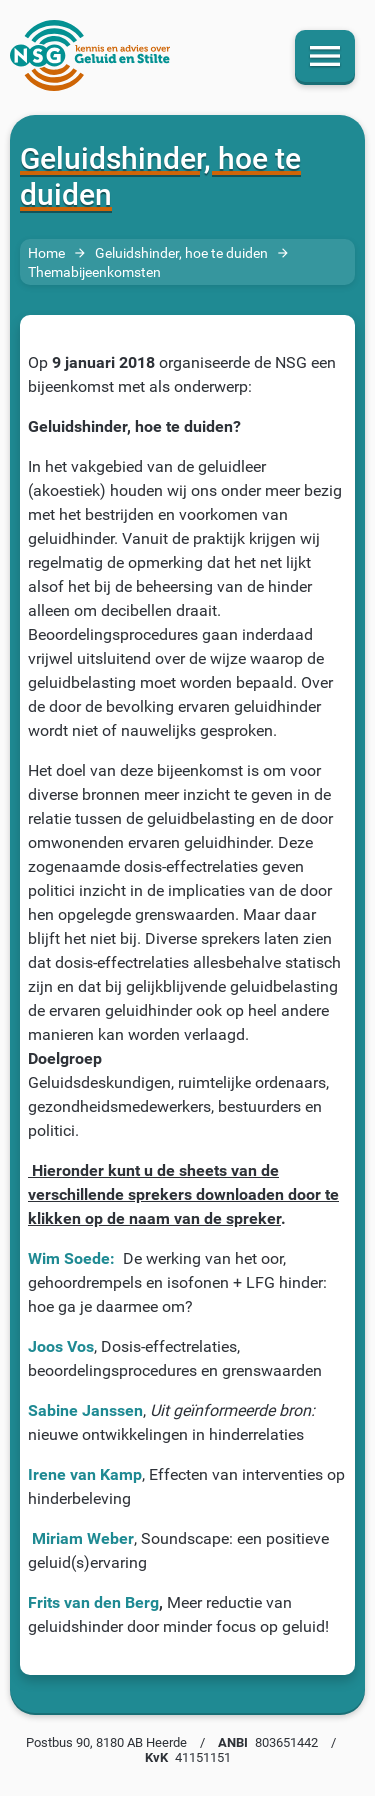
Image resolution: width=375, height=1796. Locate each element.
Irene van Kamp (85, 1474)
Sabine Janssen (85, 1410)
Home (46, 252)
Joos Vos (61, 1346)
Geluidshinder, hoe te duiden (181, 252)
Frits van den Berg (93, 1602)
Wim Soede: (71, 1258)
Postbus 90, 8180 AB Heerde (106, 1742)
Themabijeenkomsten (94, 272)
